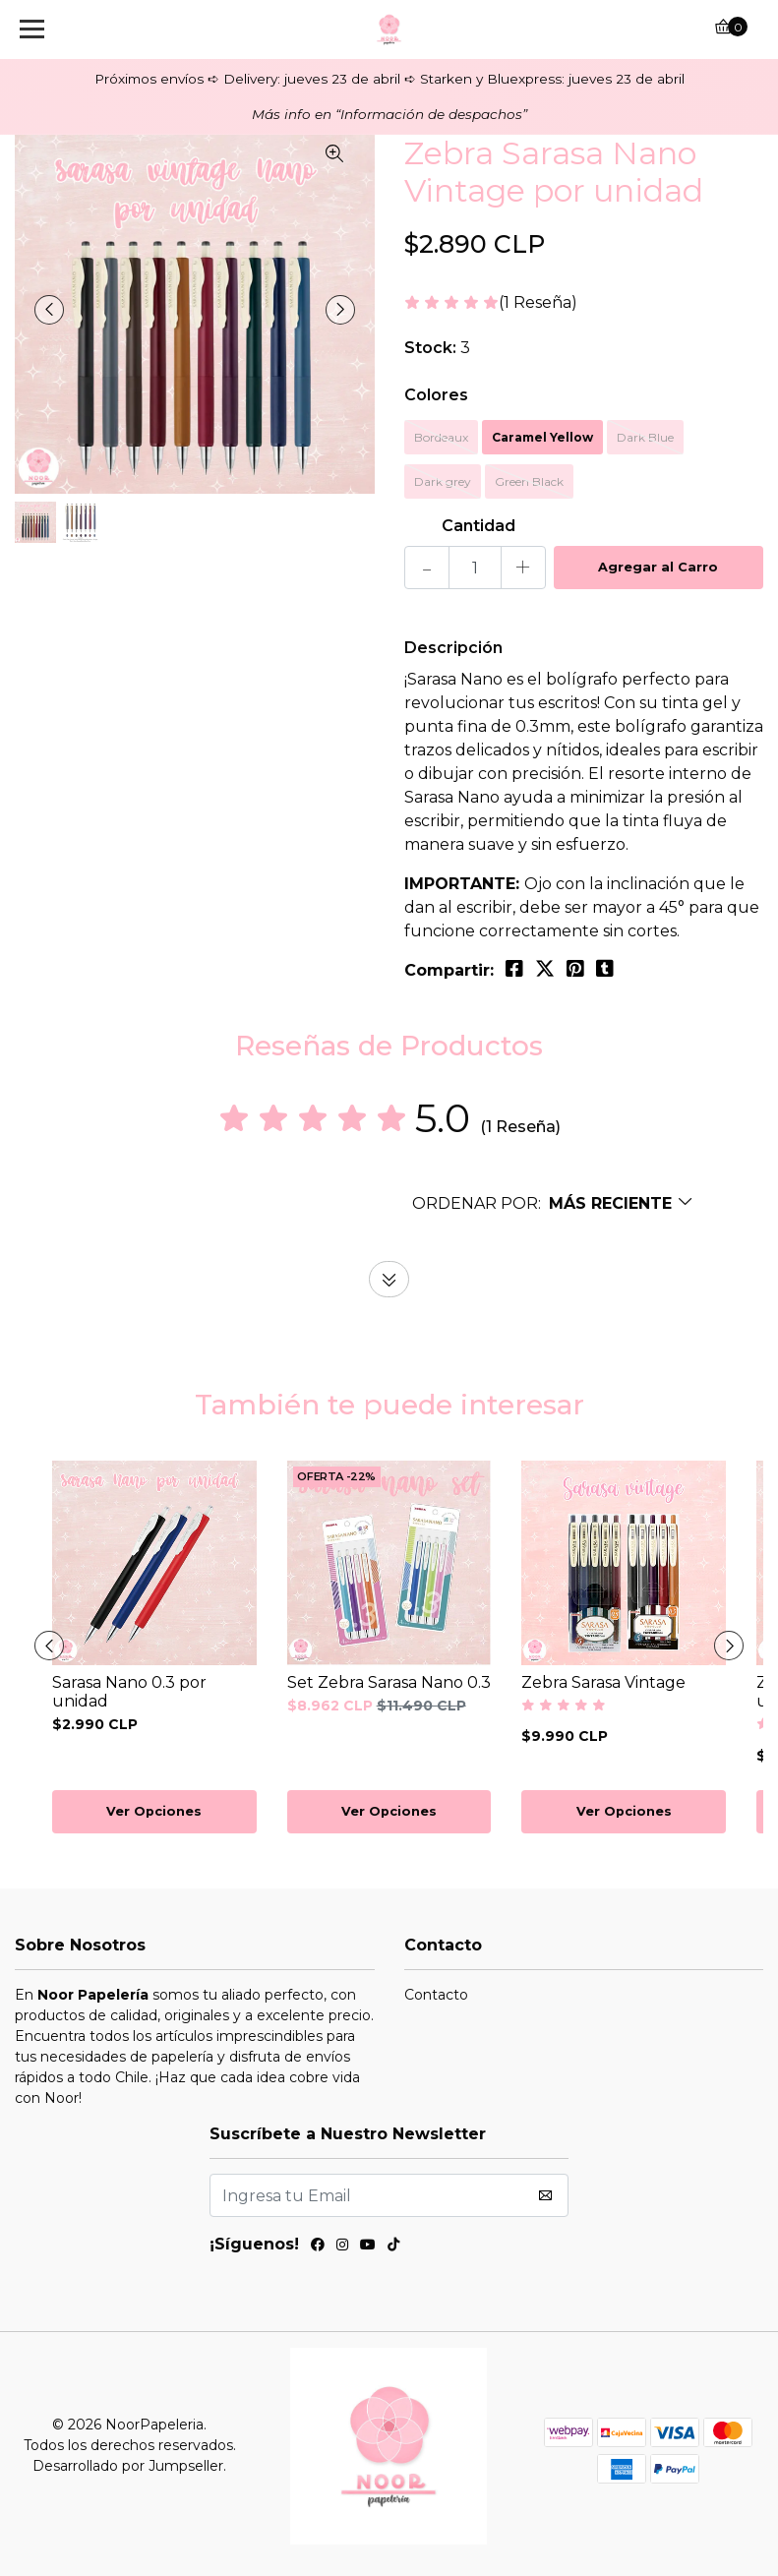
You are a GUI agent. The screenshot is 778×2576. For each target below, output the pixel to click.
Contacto (436, 1995)
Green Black (529, 481)
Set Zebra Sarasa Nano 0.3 (389, 1682)
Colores (436, 395)
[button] (553, 1203)
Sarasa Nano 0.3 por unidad (129, 1691)
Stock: (430, 347)
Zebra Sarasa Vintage (603, 1682)
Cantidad (478, 525)
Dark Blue (645, 437)
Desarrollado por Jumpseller (127, 2466)
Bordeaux (441, 437)
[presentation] (49, 310)
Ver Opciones (154, 1811)
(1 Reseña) (538, 303)
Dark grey (442, 481)
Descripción (453, 647)
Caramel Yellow (542, 437)
